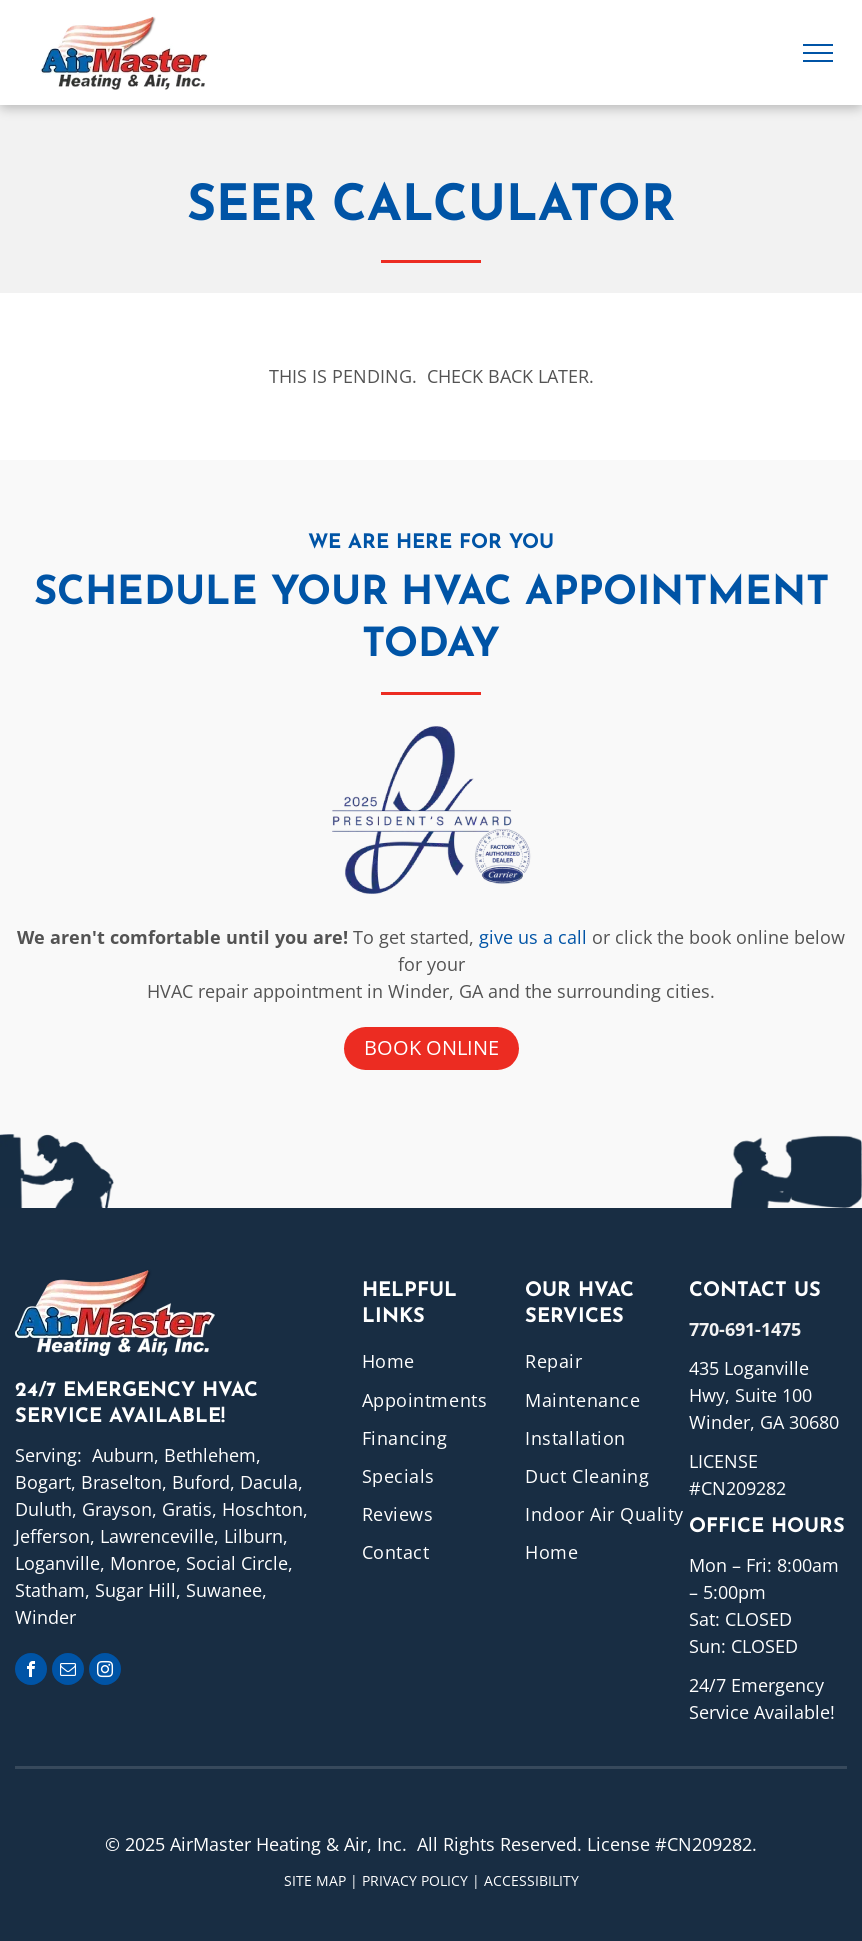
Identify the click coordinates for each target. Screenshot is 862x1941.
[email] (68, 1671)
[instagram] (105, 1671)
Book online (431, 1047)
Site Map (315, 1880)
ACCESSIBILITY (531, 1880)
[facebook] (31, 1671)
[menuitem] (443, 1361)
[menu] (818, 53)
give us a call (533, 937)
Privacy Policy (415, 1880)
